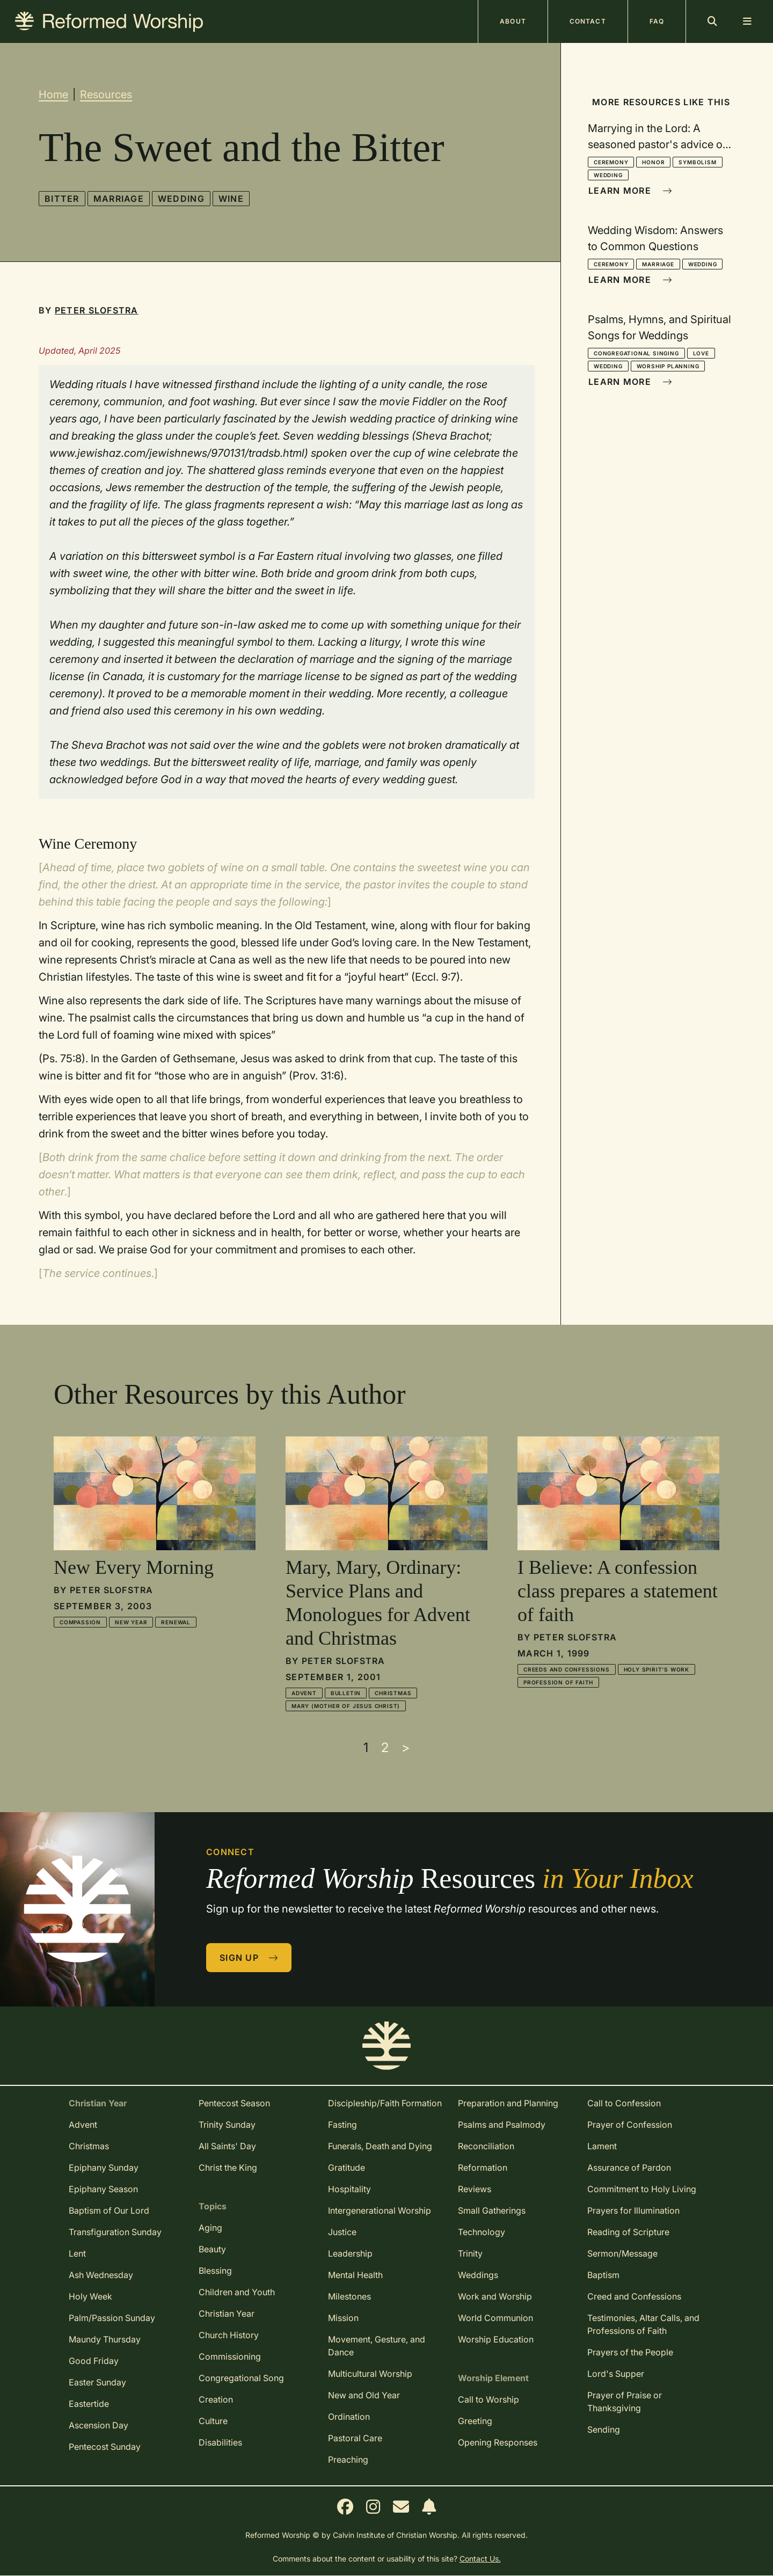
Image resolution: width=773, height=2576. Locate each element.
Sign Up (249, 1957)
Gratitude (346, 2167)
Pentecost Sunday (105, 2446)
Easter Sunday (97, 2382)
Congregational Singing (636, 353)
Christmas (393, 1693)
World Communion (495, 2317)
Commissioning (230, 2356)
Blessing (215, 2270)
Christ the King (228, 2167)
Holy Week (90, 2296)
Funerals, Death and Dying (380, 2146)
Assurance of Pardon (629, 2167)
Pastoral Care (355, 2438)
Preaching (348, 2459)
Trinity (470, 2253)
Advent (304, 1693)
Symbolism (697, 162)
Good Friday (94, 2360)
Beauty (212, 2249)
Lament (602, 2146)
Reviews (474, 2189)
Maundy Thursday (105, 2339)
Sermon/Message (622, 2253)
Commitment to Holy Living (641, 2189)
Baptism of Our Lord (109, 2210)
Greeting (475, 2421)
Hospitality (349, 2189)
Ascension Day (98, 2425)
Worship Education (496, 2339)
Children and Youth (237, 2292)
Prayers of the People (630, 2352)
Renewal (176, 1622)
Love (701, 353)
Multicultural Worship (370, 2373)
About (513, 21)
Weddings (478, 2274)
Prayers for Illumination (633, 2210)
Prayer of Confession (629, 2124)
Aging (210, 2227)
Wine (231, 198)
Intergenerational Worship (379, 2210)
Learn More (630, 190)
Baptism (603, 2274)
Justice (342, 2232)
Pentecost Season (234, 2103)
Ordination (349, 2416)
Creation (216, 2399)
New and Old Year (364, 2395)
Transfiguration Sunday (115, 2232)
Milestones (349, 2296)
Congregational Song (241, 2378)
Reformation (482, 2167)
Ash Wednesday (101, 2274)
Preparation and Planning (508, 2103)
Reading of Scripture (628, 2232)
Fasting (342, 2124)
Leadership (350, 2253)
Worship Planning (668, 366)
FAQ (657, 21)
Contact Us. (480, 2558)
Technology (481, 2232)
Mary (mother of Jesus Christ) (345, 1706)
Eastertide (89, 2403)
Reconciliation (486, 2146)
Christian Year (226, 2313)
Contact (588, 21)
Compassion (80, 1622)
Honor (653, 162)
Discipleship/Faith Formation (385, 2103)
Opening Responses (497, 2442)
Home (53, 94)
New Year (131, 1622)
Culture (213, 2421)
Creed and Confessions (634, 2296)
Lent (77, 2253)
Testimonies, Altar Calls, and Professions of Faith (643, 2324)
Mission (343, 2317)
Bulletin (346, 1693)
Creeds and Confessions (566, 1669)
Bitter (62, 198)
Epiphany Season (103, 2189)
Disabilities (220, 2442)
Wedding (181, 198)
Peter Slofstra (96, 310)
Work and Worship (495, 2296)
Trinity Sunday (227, 2124)
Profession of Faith (558, 1682)
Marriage (118, 198)
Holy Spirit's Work (656, 1669)
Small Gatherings (492, 2210)
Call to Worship (488, 2399)
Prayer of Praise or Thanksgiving (624, 2401)
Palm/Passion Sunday (112, 2317)
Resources (106, 94)
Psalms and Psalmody (501, 2124)
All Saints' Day (227, 2146)
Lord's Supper (615, 2373)
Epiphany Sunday (103, 2167)
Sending (603, 2429)
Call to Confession (624, 2103)
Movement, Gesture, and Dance (376, 2346)
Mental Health (355, 2274)
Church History (229, 2335)
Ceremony (611, 162)
